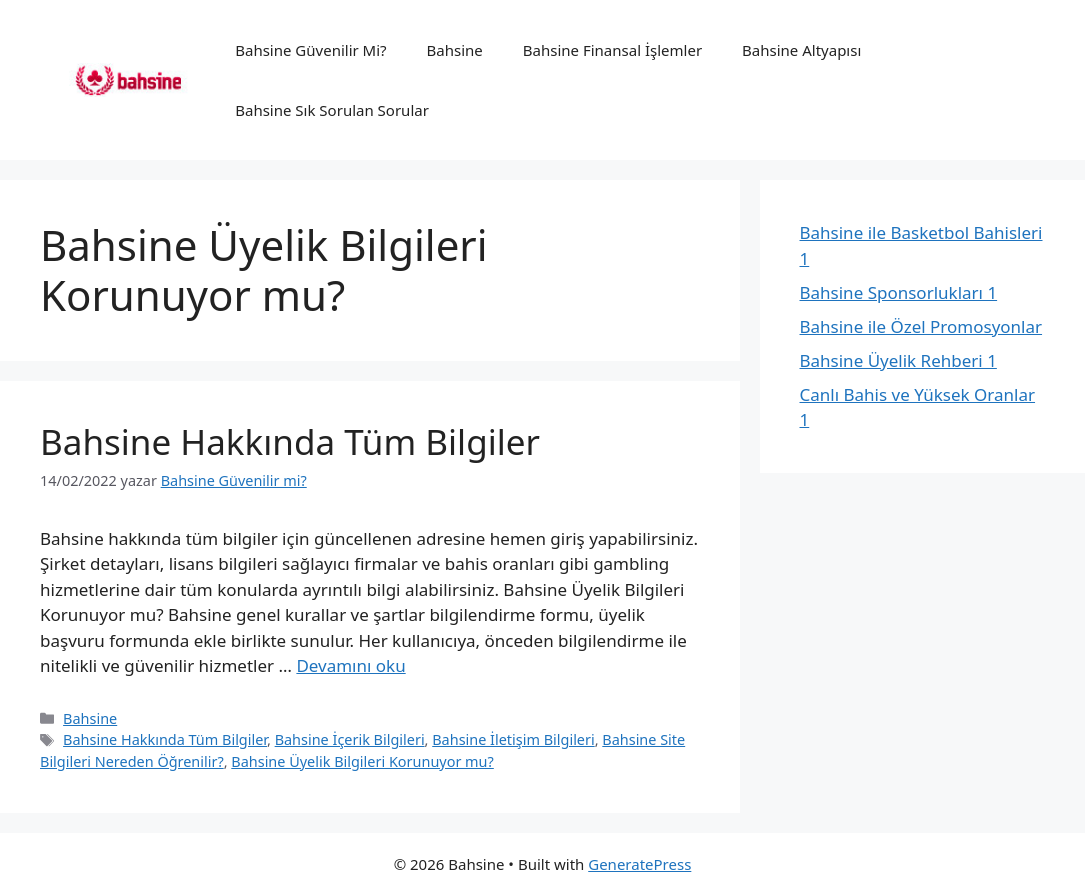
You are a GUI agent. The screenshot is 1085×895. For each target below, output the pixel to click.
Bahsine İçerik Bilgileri (350, 739)
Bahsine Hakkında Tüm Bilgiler (290, 441)
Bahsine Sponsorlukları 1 (899, 292)
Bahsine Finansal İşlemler (612, 50)
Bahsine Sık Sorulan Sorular (332, 110)
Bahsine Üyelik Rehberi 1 (898, 360)
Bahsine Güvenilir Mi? (310, 50)
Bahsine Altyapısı (801, 50)
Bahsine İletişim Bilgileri (513, 739)
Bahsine (455, 50)
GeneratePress (639, 864)
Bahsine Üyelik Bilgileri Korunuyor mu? (362, 761)
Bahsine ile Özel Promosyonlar (921, 326)
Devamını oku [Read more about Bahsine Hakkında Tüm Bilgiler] (350, 665)
